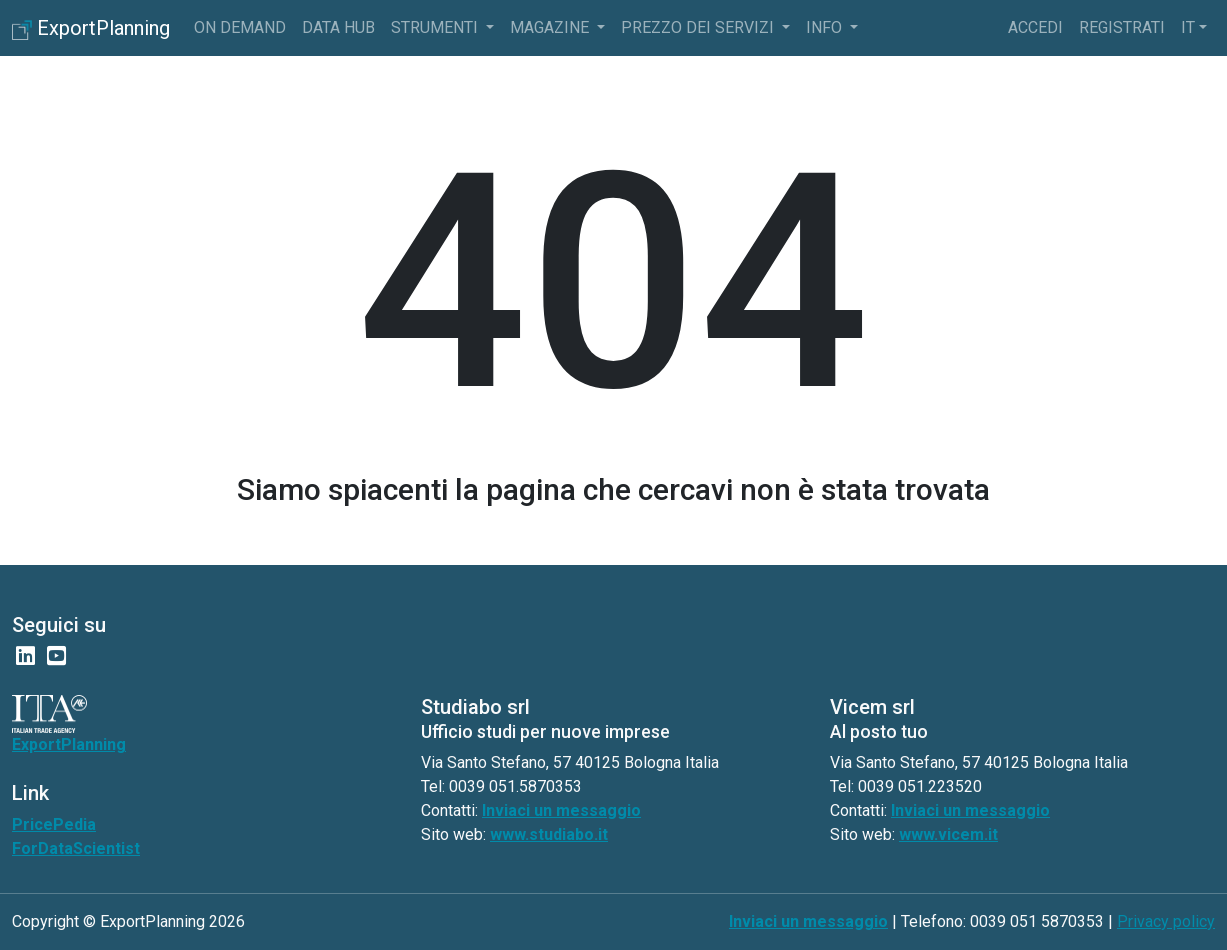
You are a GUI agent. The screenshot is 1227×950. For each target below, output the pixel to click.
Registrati (1122, 27)
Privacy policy (1166, 921)
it (1188, 27)
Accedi (1035, 27)
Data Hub (338, 27)
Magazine (551, 27)
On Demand (240, 27)
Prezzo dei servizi (699, 27)
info (826, 27)
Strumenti (436, 27)
